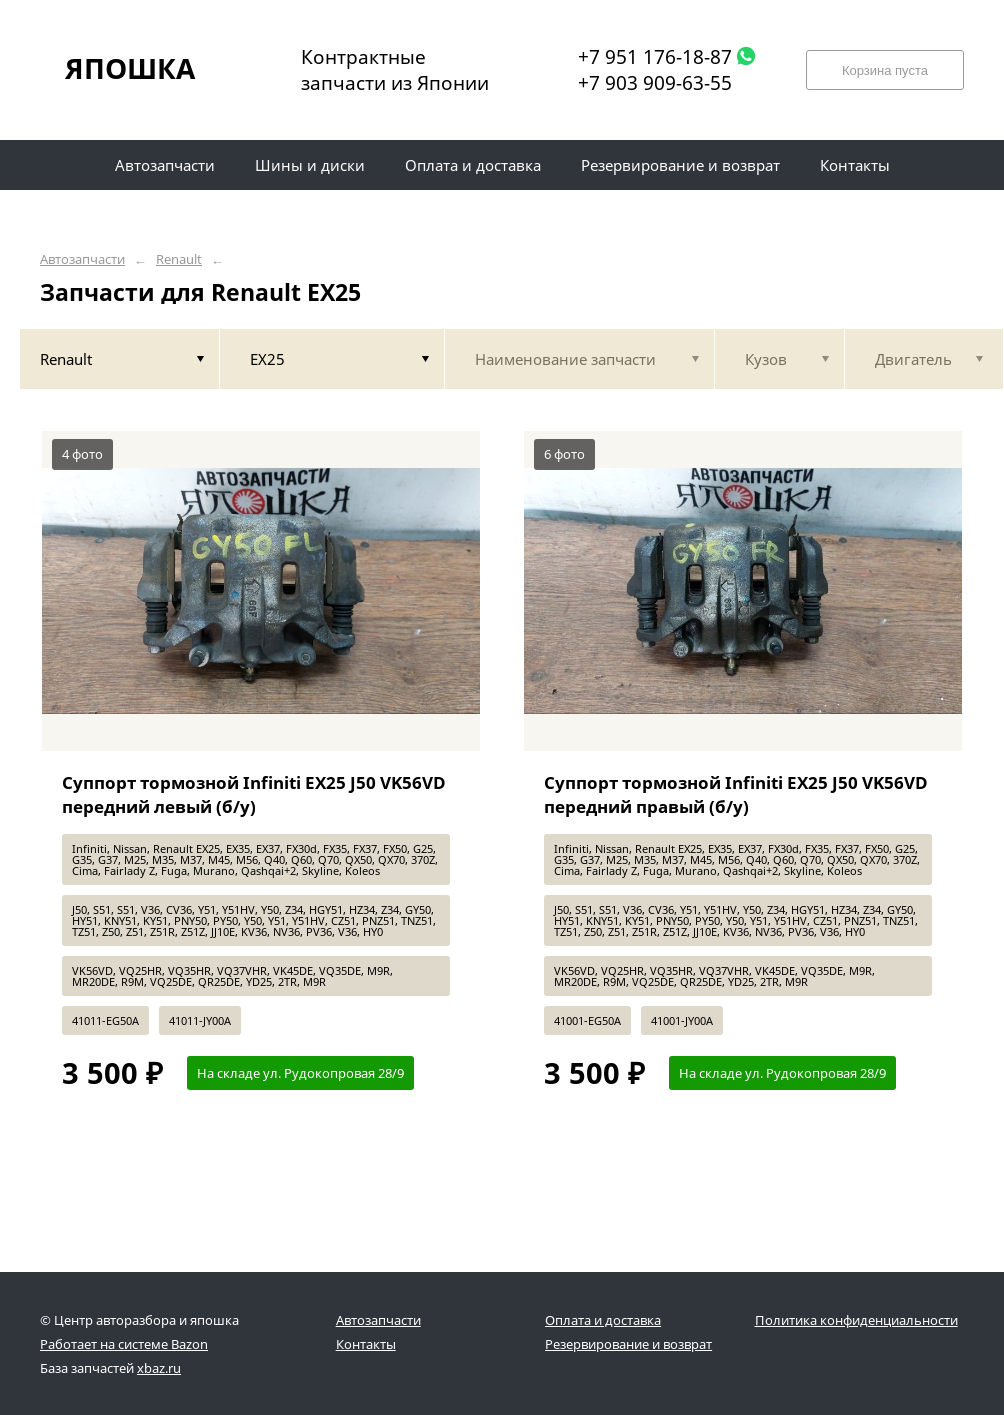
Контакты (366, 1344)
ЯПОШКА (130, 68)
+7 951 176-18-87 (655, 57)
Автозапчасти (82, 259)
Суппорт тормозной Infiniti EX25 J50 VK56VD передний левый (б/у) (254, 794)
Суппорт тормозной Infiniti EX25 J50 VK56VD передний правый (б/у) (736, 794)
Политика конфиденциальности (856, 1320)
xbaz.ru (159, 1368)
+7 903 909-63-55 (655, 83)
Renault (179, 259)
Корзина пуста (885, 70)
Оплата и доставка (603, 1320)
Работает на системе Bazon (124, 1344)
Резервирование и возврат (628, 1344)
